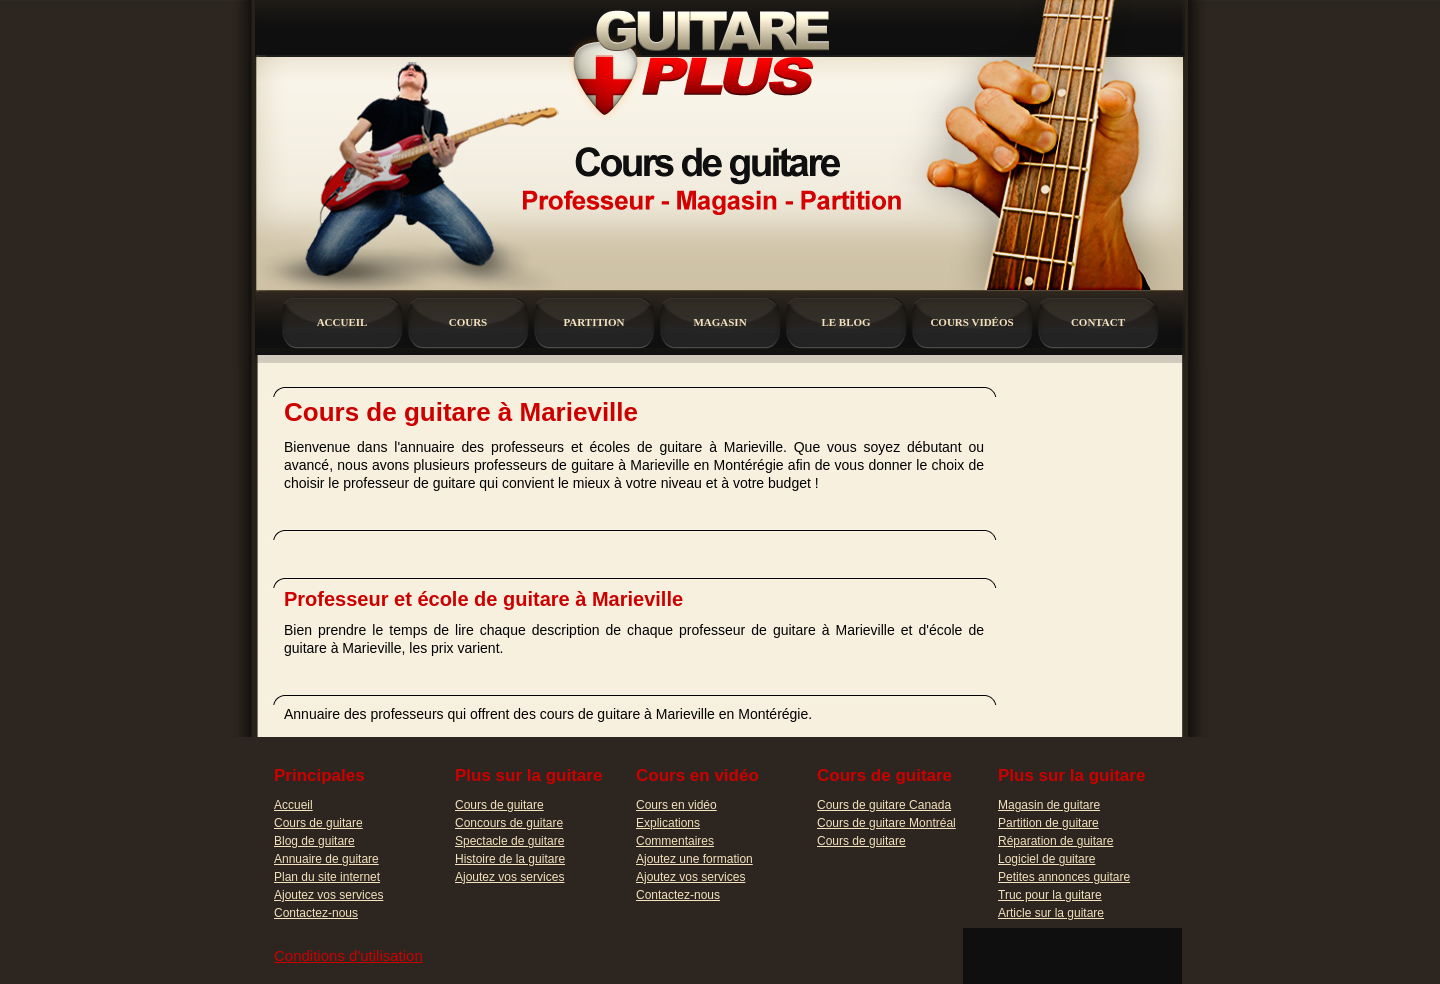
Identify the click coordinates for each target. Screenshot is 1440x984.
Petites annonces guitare (1064, 877)
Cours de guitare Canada (884, 805)
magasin (719, 322)
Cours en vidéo (676, 805)
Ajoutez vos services (328, 895)
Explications (668, 823)
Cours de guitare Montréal (886, 823)
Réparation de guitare (1055, 841)
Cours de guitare (318, 823)
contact (1098, 322)
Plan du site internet (327, 877)
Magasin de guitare (1049, 805)
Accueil (293, 805)
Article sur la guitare (1051, 913)
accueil (342, 322)
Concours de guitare (509, 823)
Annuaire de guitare (326, 859)
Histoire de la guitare (510, 859)
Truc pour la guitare (1050, 895)
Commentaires (675, 841)
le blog (845, 322)
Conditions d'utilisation (348, 955)
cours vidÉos (971, 322)
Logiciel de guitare (1046, 859)
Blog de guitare (314, 841)
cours (468, 322)
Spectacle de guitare (509, 841)
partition (593, 322)
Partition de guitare (1048, 823)
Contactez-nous (316, 913)
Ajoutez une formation (694, 859)
